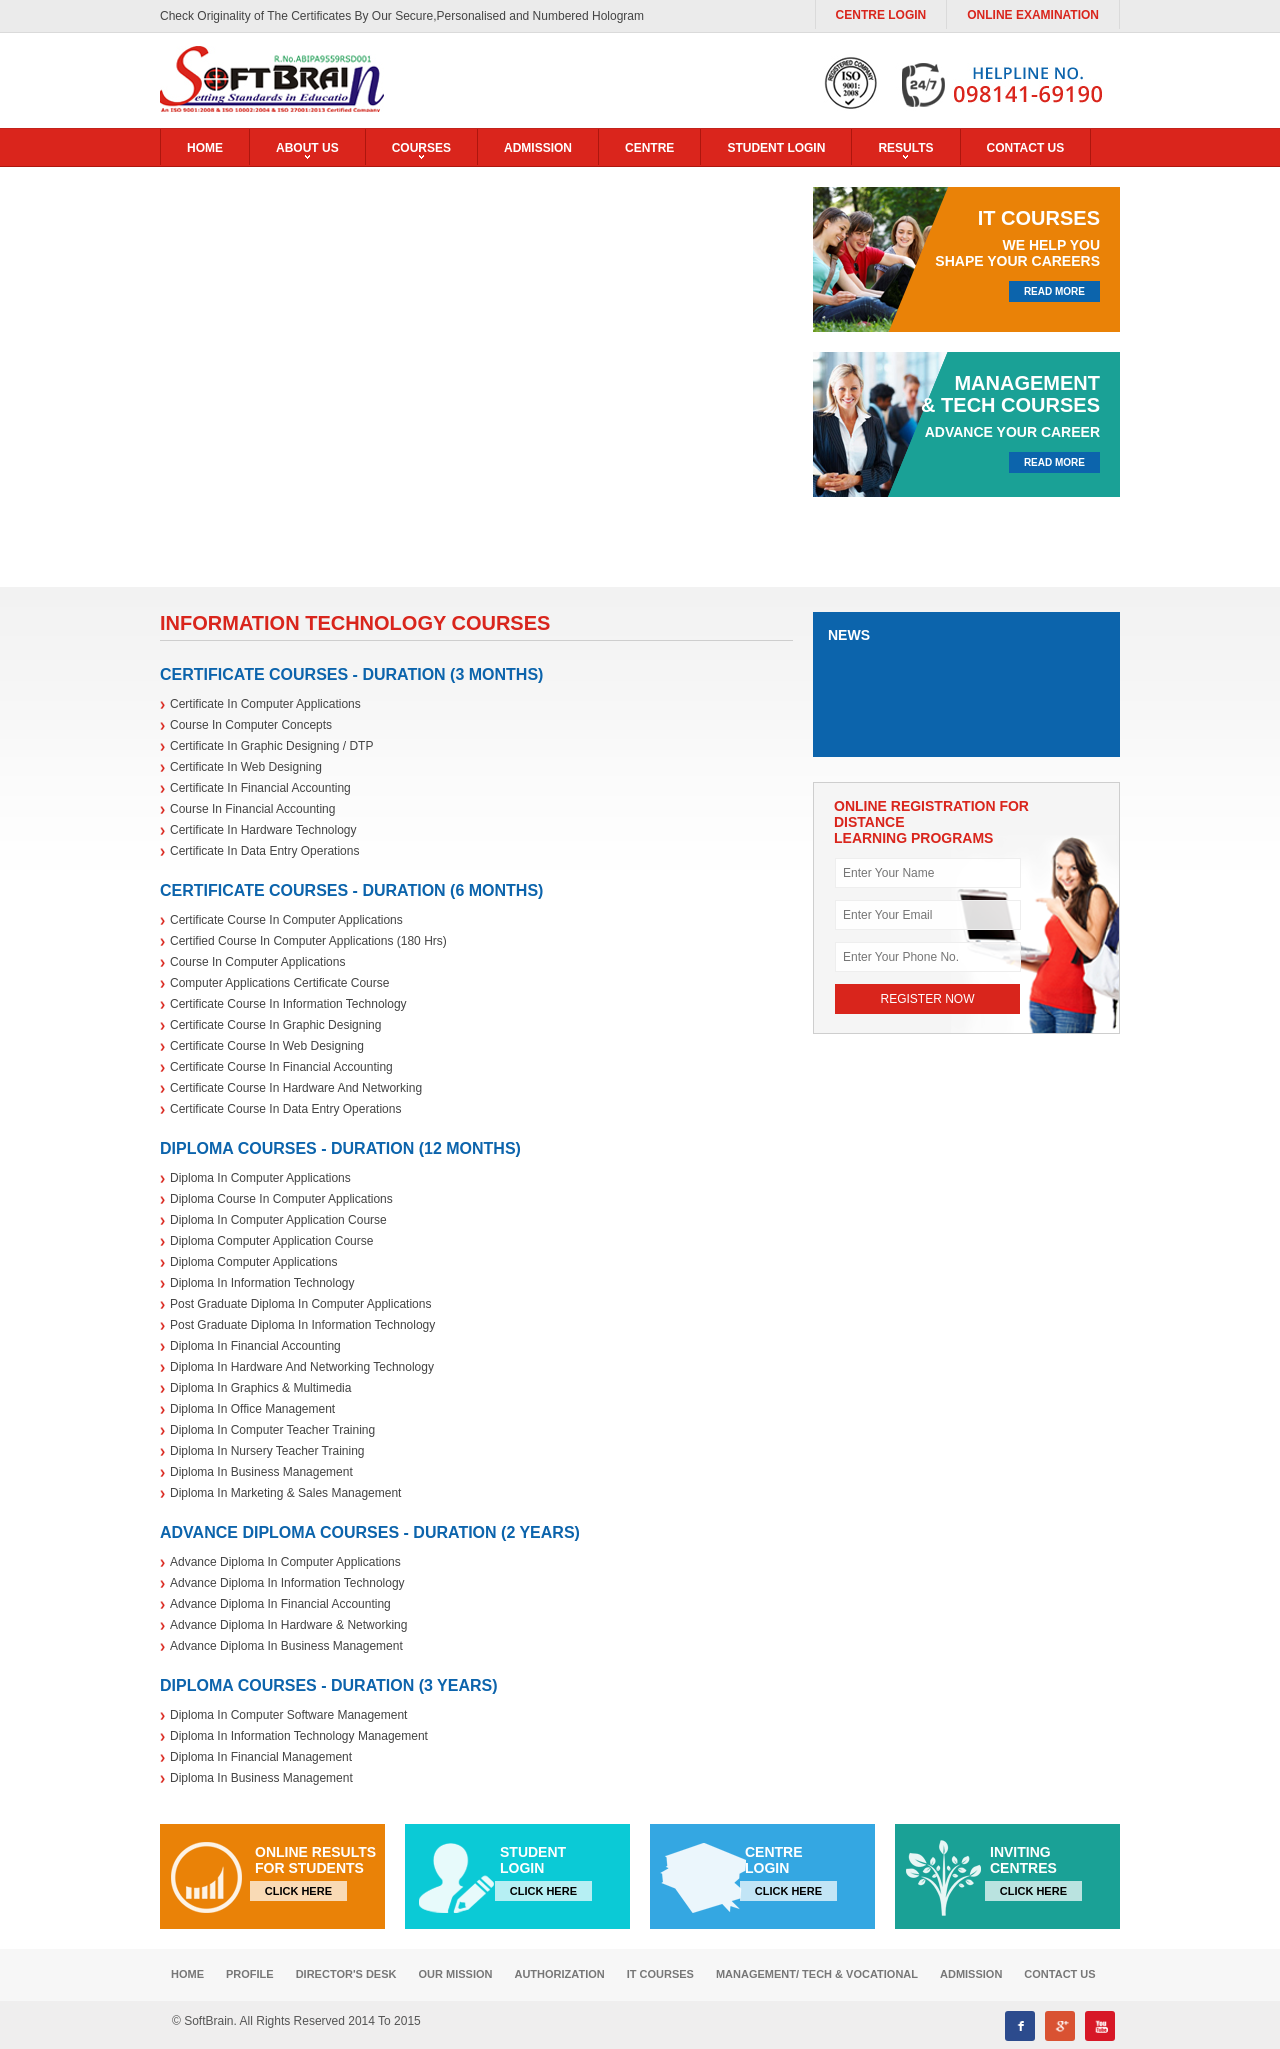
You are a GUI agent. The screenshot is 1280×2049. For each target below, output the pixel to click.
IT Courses (660, 1974)
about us (307, 148)
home (205, 148)
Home (187, 1974)
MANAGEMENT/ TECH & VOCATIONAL (817, 1974)
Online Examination (1033, 15)
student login (776, 148)
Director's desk (346, 1974)
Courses (421, 148)
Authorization (559, 1974)
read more (1054, 291)
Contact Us (1059, 1974)
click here (298, 1891)
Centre (649, 148)
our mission (456, 1974)
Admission (538, 148)
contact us (1026, 148)
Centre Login (881, 15)
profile (250, 1974)
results (905, 148)
